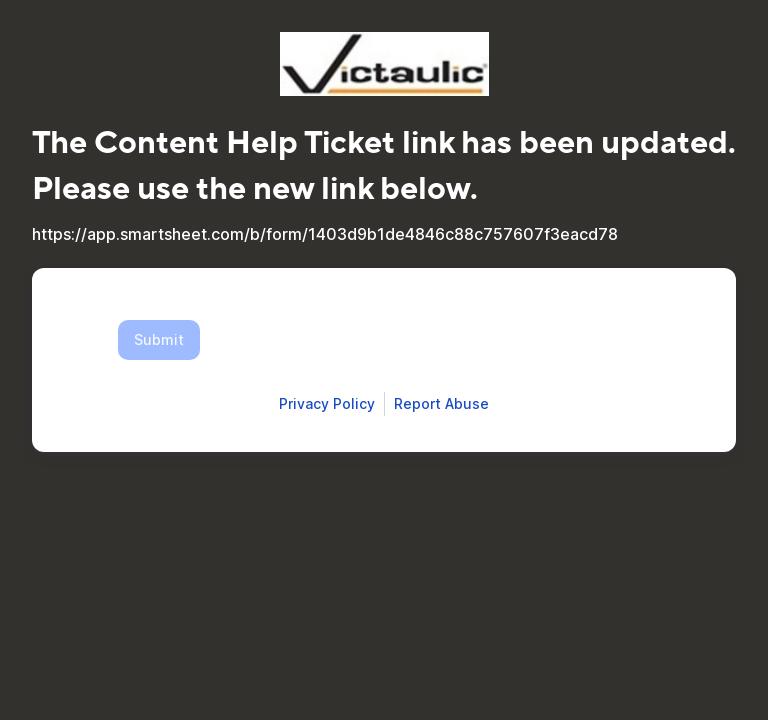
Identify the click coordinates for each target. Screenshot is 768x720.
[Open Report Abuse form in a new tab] (441, 404)
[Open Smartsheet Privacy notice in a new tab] (327, 404)
